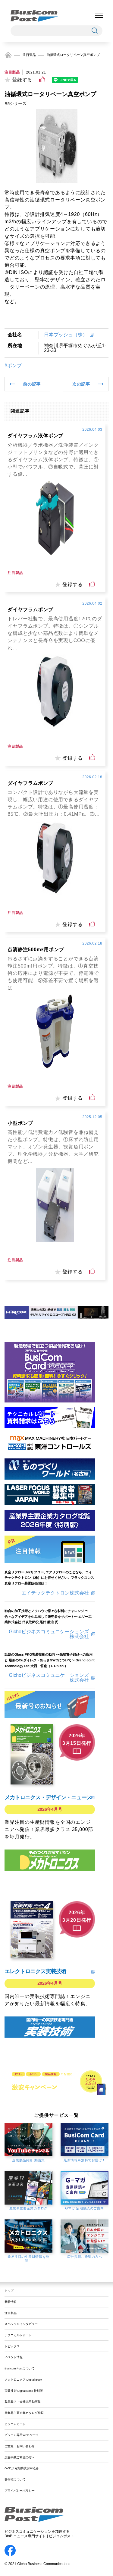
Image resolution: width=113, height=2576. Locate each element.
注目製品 (29, 55)
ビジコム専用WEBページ (21, 2435)
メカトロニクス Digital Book (23, 2379)
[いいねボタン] (42, 79)
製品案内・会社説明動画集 (23, 2401)
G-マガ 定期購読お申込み (22, 2468)
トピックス (12, 2346)
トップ (9, 2290)
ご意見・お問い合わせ (20, 2446)
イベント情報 (14, 2357)
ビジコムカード (15, 2424)
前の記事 (32, 384)
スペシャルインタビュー (21, 2324)
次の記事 (81, 384)
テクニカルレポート (18, 2335)
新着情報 (11, 2301)
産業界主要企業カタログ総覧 (24, 2412)
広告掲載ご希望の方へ (20, 2457)
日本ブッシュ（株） (65, 334)
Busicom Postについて (20, 2368)
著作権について (15, 2479)
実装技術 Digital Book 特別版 (24, 2390)
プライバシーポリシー (20, 2490)
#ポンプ (13, 365)
